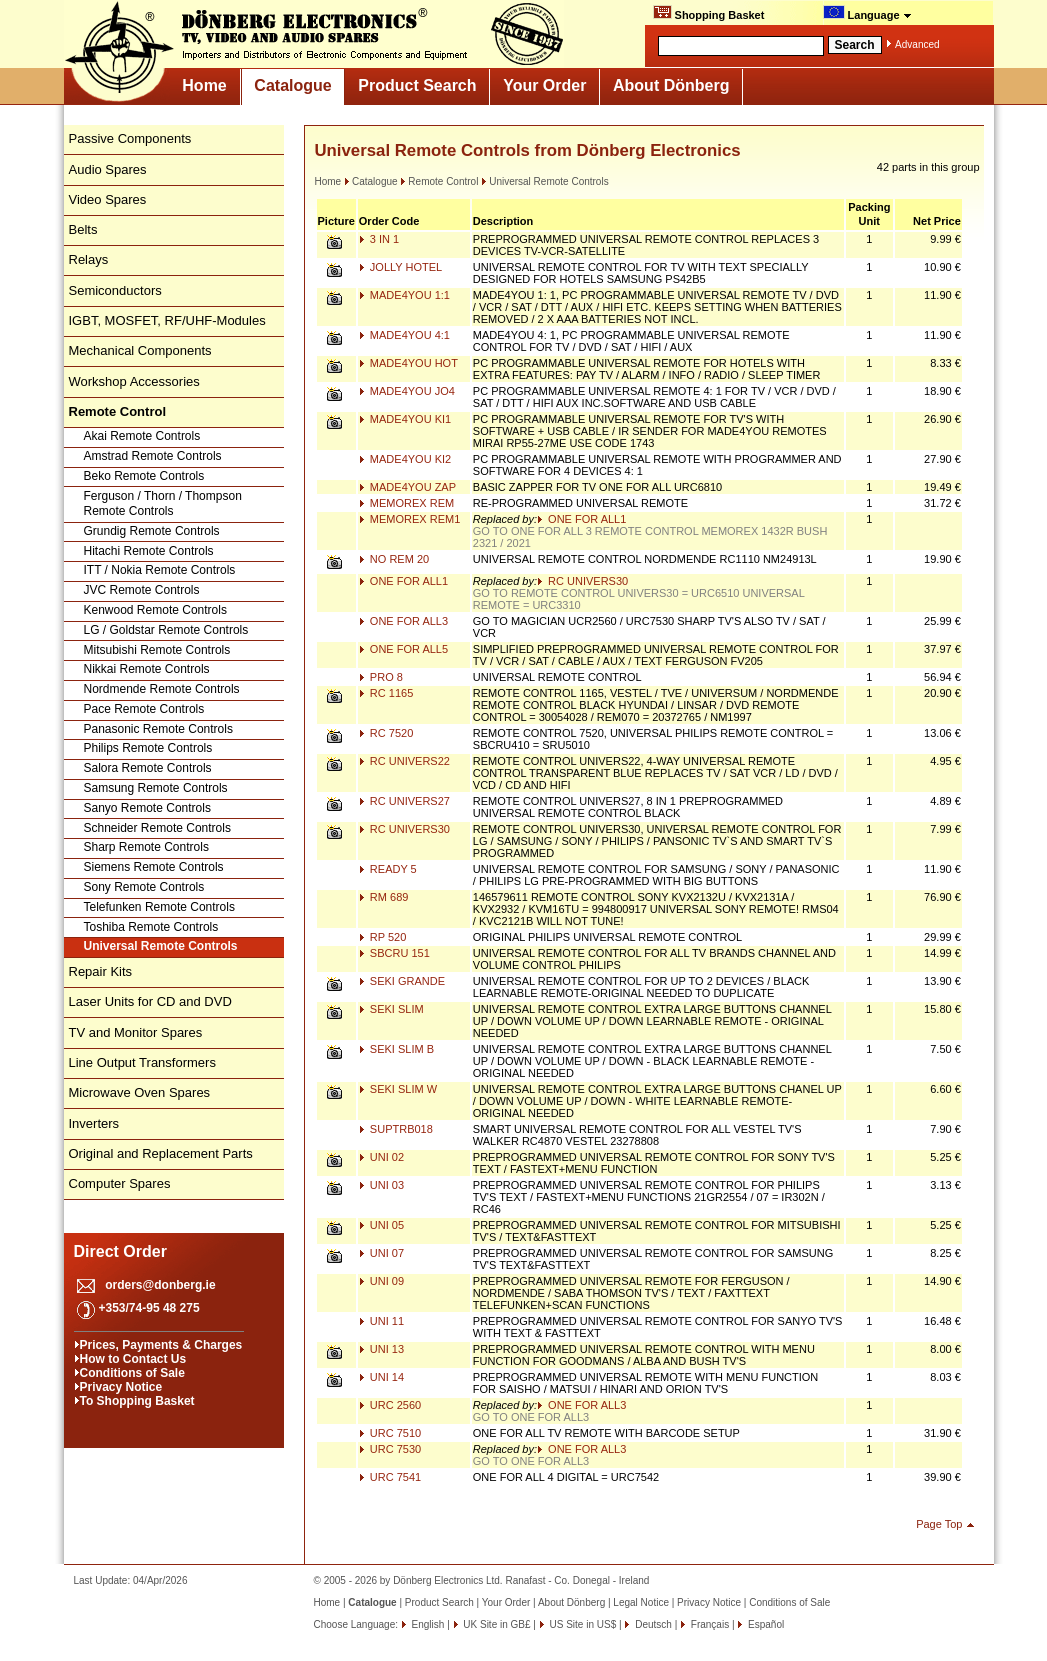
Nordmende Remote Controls (162, 689)
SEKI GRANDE (402, 981)
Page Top (939, 1524)
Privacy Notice (121, 1387)
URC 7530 (390, 1449)
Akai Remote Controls (142, 436)
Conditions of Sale (132, 1373)
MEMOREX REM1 (410, 519)
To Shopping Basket (137, 1401)
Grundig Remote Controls (152, 531)
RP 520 (383, 937)
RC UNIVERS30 (582, 581)
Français (708, 1624)
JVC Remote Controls (142, 590)
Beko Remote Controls (144, 476)
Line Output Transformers (142, 1062)
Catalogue (292, 85)
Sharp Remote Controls (146, 847)
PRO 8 (381, 677)
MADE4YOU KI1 (405, 419)
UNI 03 (381, 1185)
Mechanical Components (140, 350)
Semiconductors (115, 290)
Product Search (417, 85)
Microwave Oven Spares (140, 1092)
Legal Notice (641, 1602)
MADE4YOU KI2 (405, 459)
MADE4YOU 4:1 (404, 335)
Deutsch (651, 1624)
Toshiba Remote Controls (151, 927)
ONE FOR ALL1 (581, 519)
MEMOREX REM (406, 503)
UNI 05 (381, 1225)
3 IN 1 (379, 239)
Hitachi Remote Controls (149, 551)
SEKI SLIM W (398, 1089)
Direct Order (120, 1251)
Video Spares (108, 199)
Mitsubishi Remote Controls (157, 650)
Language (867, 13)
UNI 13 (381, 1349)
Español (764, 1624)
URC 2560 (390, 1405)
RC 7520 (386, 733)
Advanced (917, 44)
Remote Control (439, 181)
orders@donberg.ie (160, 1285)
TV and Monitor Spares (136, 1032)
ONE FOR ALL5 (403, 649)
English (427, 1624)
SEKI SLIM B (396, 1049)
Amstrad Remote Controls (153, 456)
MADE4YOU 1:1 (404, 295)
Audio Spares (108, 169)
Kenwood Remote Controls (155, 610)
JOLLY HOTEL (400, 267)
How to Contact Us (133, 1359)
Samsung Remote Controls (156, 788)
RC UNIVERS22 (404, 761)
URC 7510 (390, 1433)
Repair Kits (101, 971)
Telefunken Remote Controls (159, 907)
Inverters (94, 1123)
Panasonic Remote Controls (158, 729)
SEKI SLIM (391, 1009)
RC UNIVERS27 (404, 801)
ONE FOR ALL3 (403, 621)
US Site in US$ (583, 1624)
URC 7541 (390, 1477)
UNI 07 (381, 1253)
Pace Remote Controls (144, 709)
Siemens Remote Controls (154, 867)
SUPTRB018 (396, 1129)
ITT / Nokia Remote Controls (160, 570)
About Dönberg (671, 85)
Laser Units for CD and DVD (150, 1001)
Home (204, 85)
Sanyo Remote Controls (147, 808)
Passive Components (130, 138)
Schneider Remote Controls (157, 828)
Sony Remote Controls (144, 887)
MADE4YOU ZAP (407, 487)
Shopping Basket (709, 13)
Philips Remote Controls (148, 748)
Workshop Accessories (134, 381)
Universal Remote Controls (161, 946)
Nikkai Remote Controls (147, 669)
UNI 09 (381, 1281)
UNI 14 (381, 1377)
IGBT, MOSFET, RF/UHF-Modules (167, 320)
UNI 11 (381, 1321)
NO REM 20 (394, 559)
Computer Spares (120, 1183)
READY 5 (388, 869)
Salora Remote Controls (148, 768)
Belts (83, 229)
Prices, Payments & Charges (161, 1345)
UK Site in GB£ (497, 1624)
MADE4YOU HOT (408, 363)
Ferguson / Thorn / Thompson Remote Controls (163, 504)
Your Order (544, 85)
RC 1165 (386, 693)
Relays (89, 259)
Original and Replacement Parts (161, 1153)
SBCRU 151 (394, 953)
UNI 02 (381, 1157)
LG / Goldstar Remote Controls (166, 630)
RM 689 (384, 897)
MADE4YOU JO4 (407, 391)
